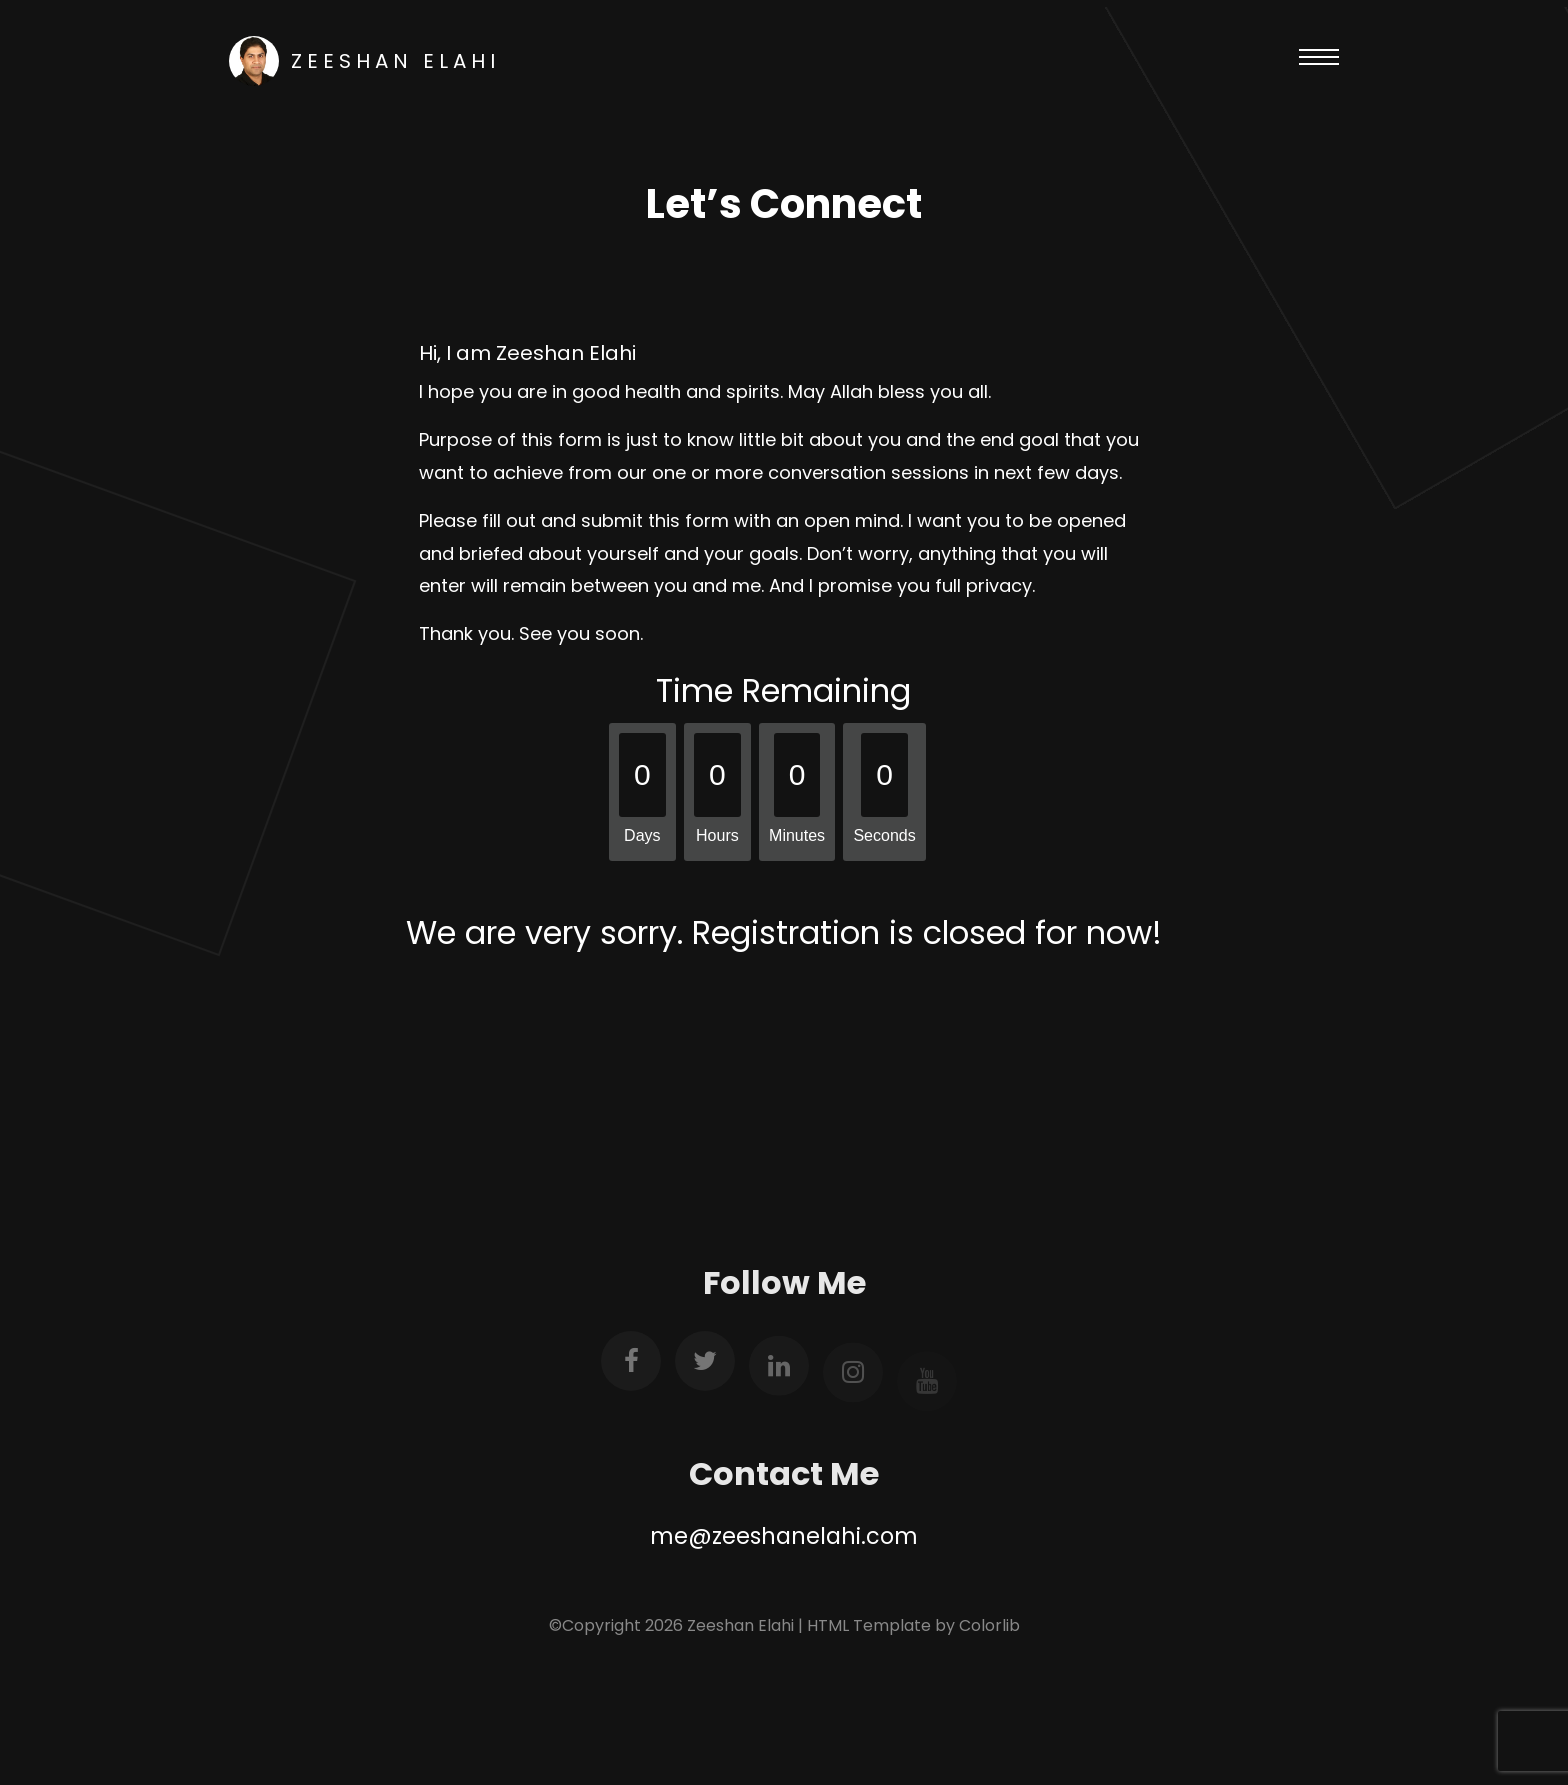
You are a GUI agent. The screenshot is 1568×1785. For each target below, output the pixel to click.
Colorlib (989, 1625)
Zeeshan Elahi (364, 61)
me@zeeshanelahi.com (784, 1536)
